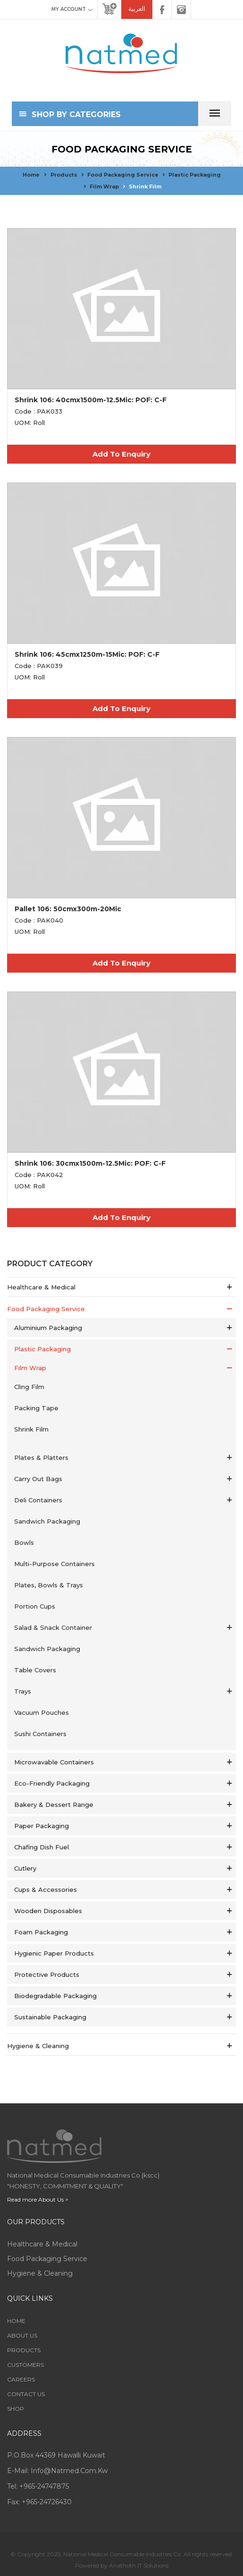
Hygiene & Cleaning (38, 2046)
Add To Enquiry (121, 453)
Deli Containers (38, 1500)
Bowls (24, 1542)
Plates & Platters (41, 1457)
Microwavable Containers (54, 1762)
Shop (15, 2408)
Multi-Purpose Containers (54, 1564)
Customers (25, 2364)
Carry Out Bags (38, 1479)
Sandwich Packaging (47, 1521)
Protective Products (46, 1974)
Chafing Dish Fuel (41, 1847)
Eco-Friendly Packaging (52, 1783)
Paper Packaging (41, 1826)
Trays (22, 1691)
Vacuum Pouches (41, 1712)
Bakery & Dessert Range (53, 1804)
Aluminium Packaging (48, 1327)
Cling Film (29, 1386)
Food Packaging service (123, 174)
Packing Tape (36, 1408)
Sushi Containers (40, 1733)
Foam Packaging (41, 1932)
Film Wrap (104, 186)
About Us (22, 2335)
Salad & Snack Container (53, 1627)
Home (31, 174)
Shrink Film (145, 186)
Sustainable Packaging (50, 2017)
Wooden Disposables (48, 1911)
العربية (136, 8)
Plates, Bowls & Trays (48, 1585)
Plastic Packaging (194, 174)
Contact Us (26, 2394)
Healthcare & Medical (41, 1287)
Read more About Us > (37, 2199)
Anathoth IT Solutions (138, 2565)
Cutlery (25, 1868)
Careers (21, 2379)
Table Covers (35, 1670)
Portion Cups (34, 1606)
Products (63, 174)
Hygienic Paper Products (54, 1953)
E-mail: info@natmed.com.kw (57, 2470)
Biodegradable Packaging (55, 1996)
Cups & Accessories (45, 1889)
